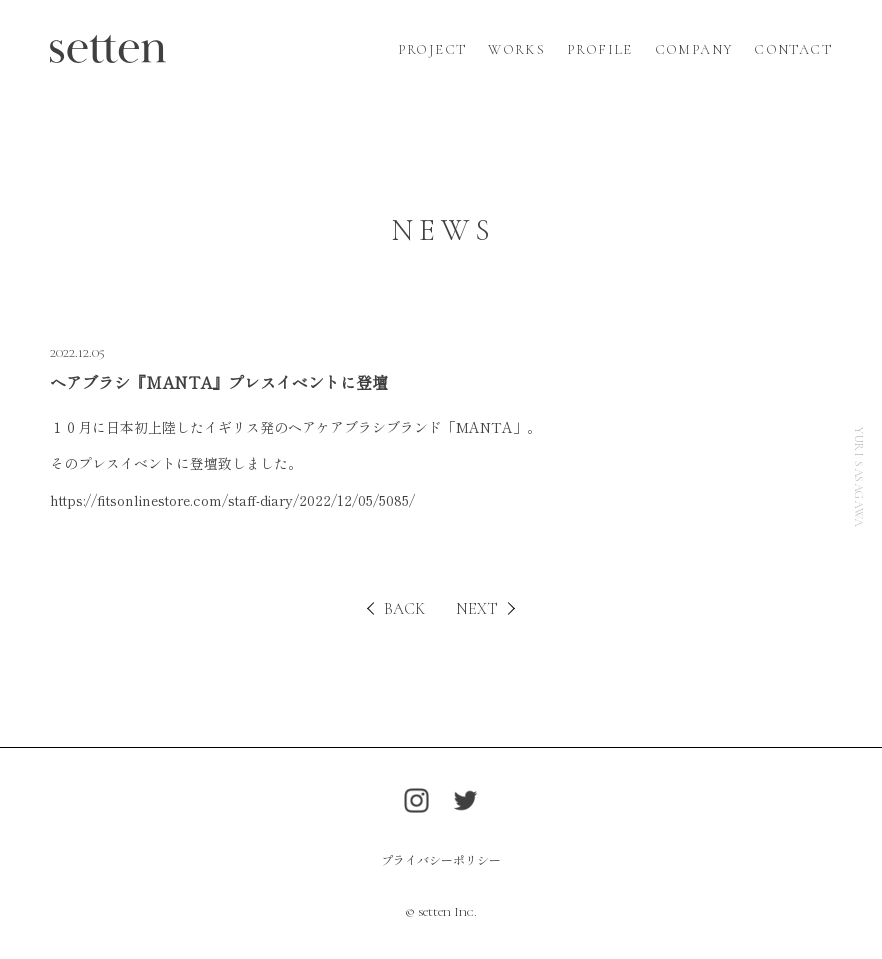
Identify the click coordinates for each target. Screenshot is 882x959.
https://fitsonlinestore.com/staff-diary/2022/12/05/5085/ (232, 500)
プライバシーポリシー (441, 859)
